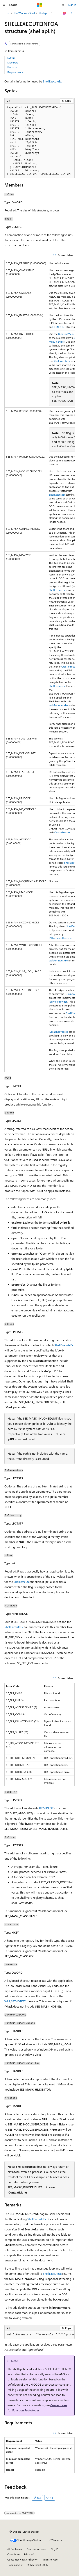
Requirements (15, 72)
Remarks (12, 67)
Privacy (28, 2554)
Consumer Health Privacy (21, 2559)
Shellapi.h (44, 13)
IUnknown (70, 994)
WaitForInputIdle (58, 705)
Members (12, 62)
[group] (39, 666)
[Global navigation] (3, 5)
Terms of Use (50, 2559)
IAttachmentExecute (60, 938)
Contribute (13, 2554)
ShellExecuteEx (52, 81)
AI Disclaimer (14, 2549)
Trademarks (13, 2565)
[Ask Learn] (64, 13)
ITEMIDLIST (58, 327)
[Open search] (63, 5)
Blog (53, 2549)
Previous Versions (36, 2549)
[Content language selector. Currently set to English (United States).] (24, 2531)
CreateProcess (69, 666)
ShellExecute (22, 1582)
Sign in (72, 4)
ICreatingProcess (58, 1031)
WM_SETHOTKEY (15, 2001)
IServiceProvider (58, 1001)
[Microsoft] (39, 5)
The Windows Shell (24, 13)
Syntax (11, 57)
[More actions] (71, 13)
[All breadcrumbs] (7, 13)
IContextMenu (66, 334)
